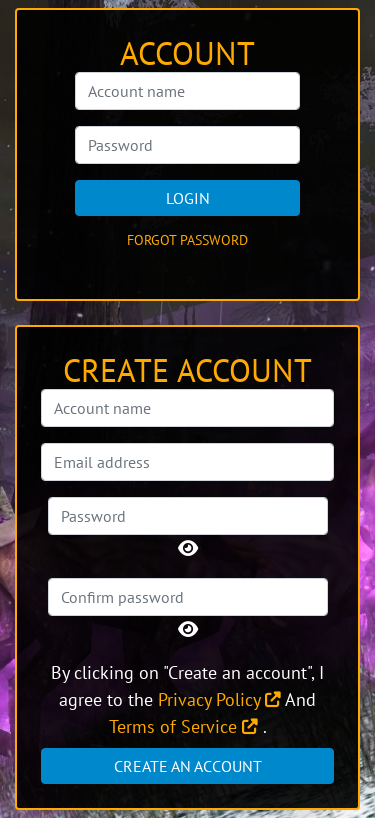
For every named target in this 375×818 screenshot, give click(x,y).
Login (188, 198)
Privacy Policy (219, 699)
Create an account (188, 766)
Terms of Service (183, 726)
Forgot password (187, 240)
